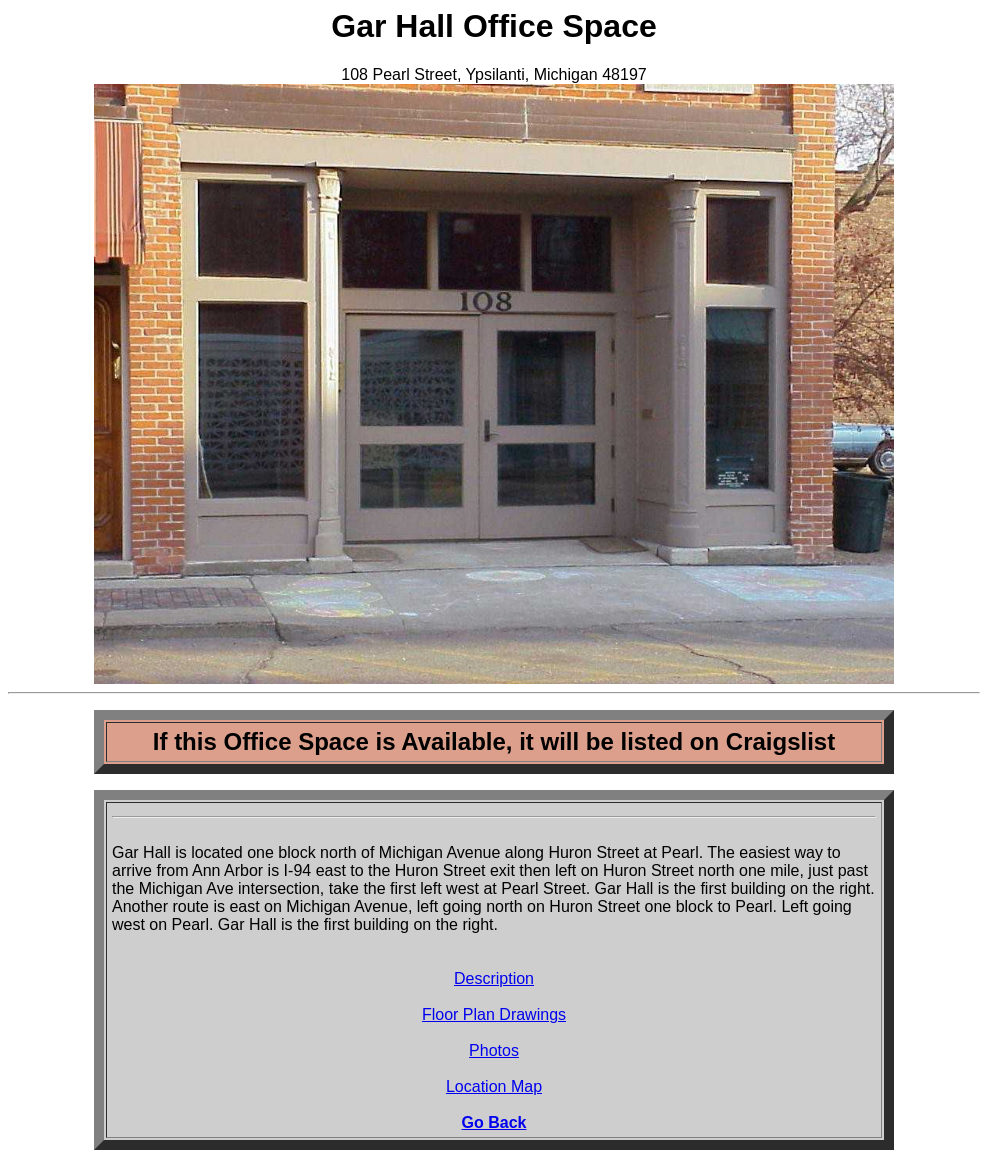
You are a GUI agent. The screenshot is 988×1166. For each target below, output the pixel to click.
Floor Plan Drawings (494, 1014)
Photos (494, 1050)
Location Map (494, 1086)
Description (494, 978)
